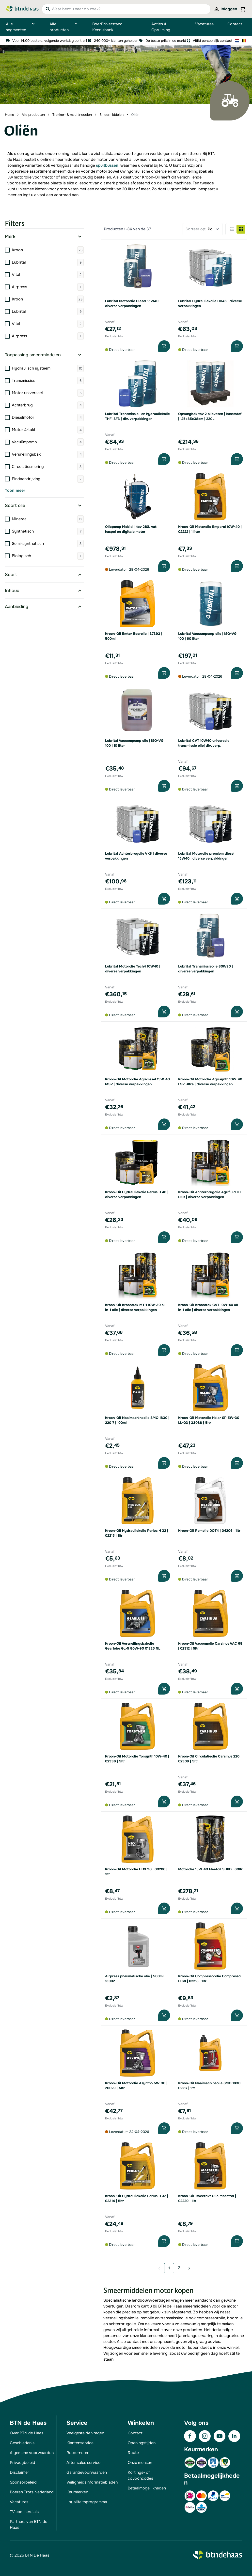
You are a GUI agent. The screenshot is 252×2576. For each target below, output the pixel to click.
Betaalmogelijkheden (147, 2488)
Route (133, 2452)
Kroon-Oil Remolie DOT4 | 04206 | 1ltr (209, 1530)
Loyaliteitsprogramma (86, 2501)
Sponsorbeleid (23, 2482)
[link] (160, 2268)
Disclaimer (19, 2472)
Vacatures (204, 24)
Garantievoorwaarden (86, 2472)
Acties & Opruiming (160, 26)
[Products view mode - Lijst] (232, 229)
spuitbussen (107, 165)
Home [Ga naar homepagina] (9, 114)
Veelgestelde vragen (85, 2433)
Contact (234, 24)
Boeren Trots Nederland (32, 2492)
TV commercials (24, 2511)
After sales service (83, 2462)
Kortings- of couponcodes (140, 2475)
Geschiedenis (22, 2442)
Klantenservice (80, 2442)
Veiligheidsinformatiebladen (92, 2482)
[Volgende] (187, 2268)
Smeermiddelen (111, 114)
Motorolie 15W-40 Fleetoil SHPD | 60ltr (210, 1869)
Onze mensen (140, 2462)
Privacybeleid (22, 2462)
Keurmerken (77, 2492)
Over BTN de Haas (26, 2433)
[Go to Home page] (22, 9)
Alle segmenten (21, 27)
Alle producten (64, 27)
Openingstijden (142, 2442)
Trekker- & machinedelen (72, 114)
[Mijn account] (225, 9)
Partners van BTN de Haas (28, 2524)
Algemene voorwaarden (32, 2452)
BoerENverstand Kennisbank (107, 26)
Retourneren (77, 2452)
